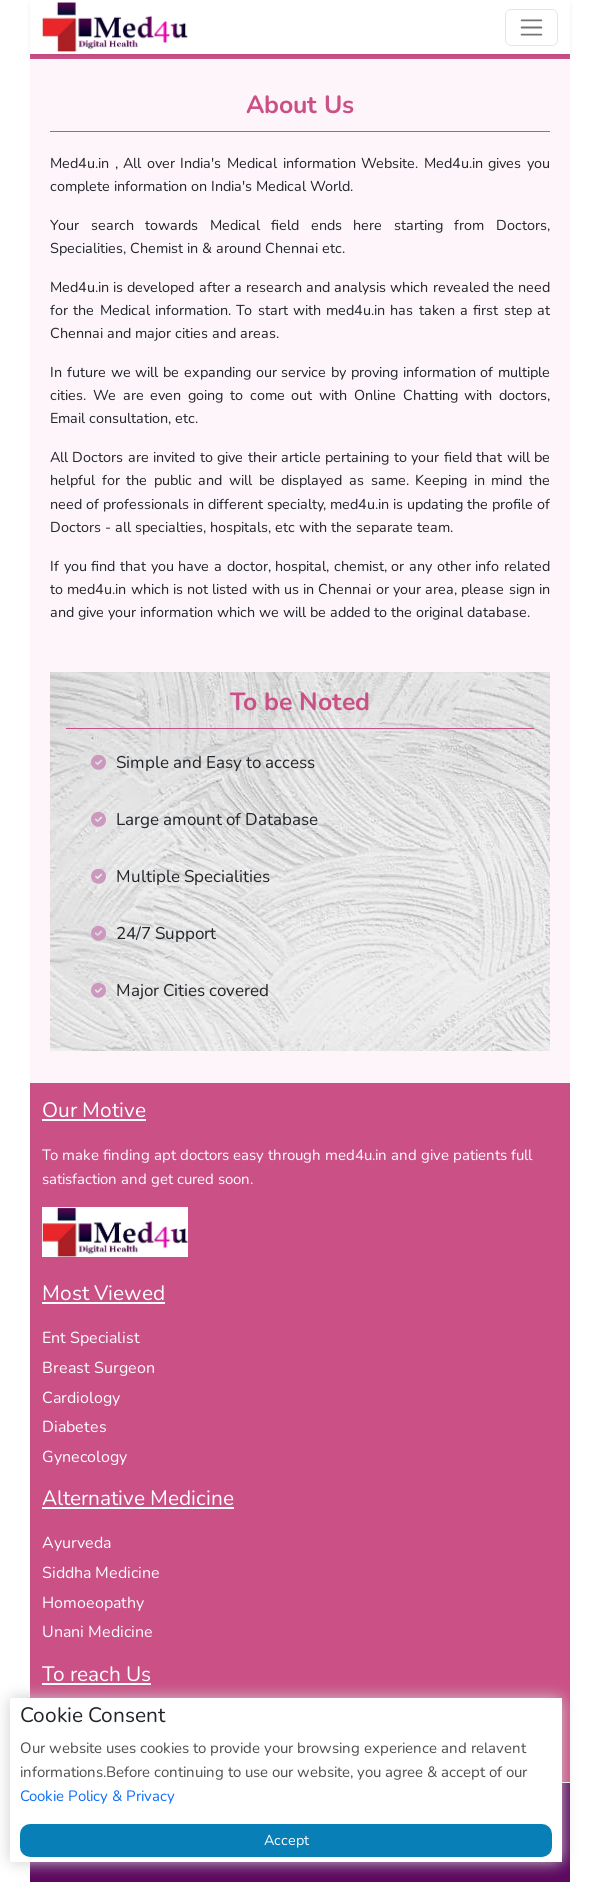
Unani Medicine (97, 1632)
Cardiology (81, 1398)
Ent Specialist (91, 1338)
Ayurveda (76, 1543)
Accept (286, 1840)
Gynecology (84, 1457)
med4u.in (356, 1155)
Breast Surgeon (98, 1368)
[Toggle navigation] (531, 27)
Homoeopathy (93, 1603)
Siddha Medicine (101, 1573)
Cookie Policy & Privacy (97, 1796)
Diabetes (74, 1427)
